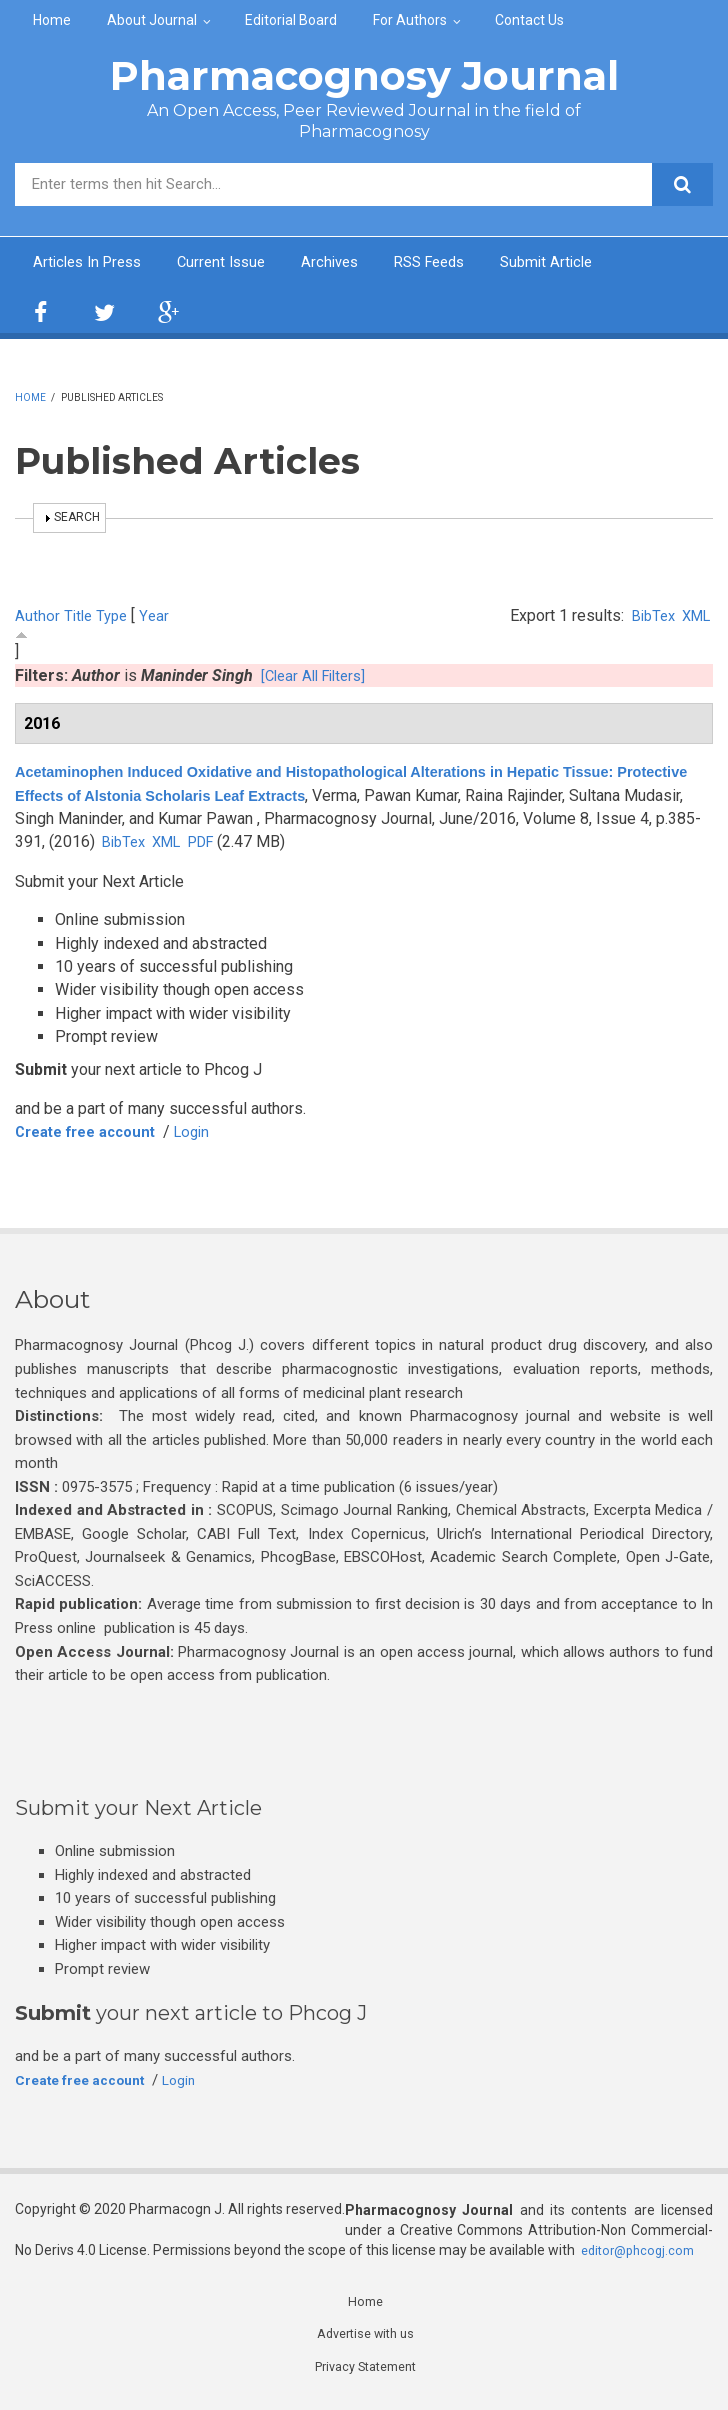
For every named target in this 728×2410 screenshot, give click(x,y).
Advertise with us (365, 2339)
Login (209, 1133)
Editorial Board (291, 20)
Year (160, 617)
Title (79, 617)
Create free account (93, 1133)
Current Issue (234, 263)
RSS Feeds (453, 263)
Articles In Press (92, 263)
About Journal (152, 20)
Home (52, 20)
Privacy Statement (365, 2373)
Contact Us (529, 20)
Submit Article (578, 263)
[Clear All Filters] (318, 677)
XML (693, 617)
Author (37, 617)
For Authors (410, 20)
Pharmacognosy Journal (364, 75)
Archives (347, 263)
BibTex (646, 617)
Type (116, 617)
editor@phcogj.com (642, 2253)
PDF (318, 844)
